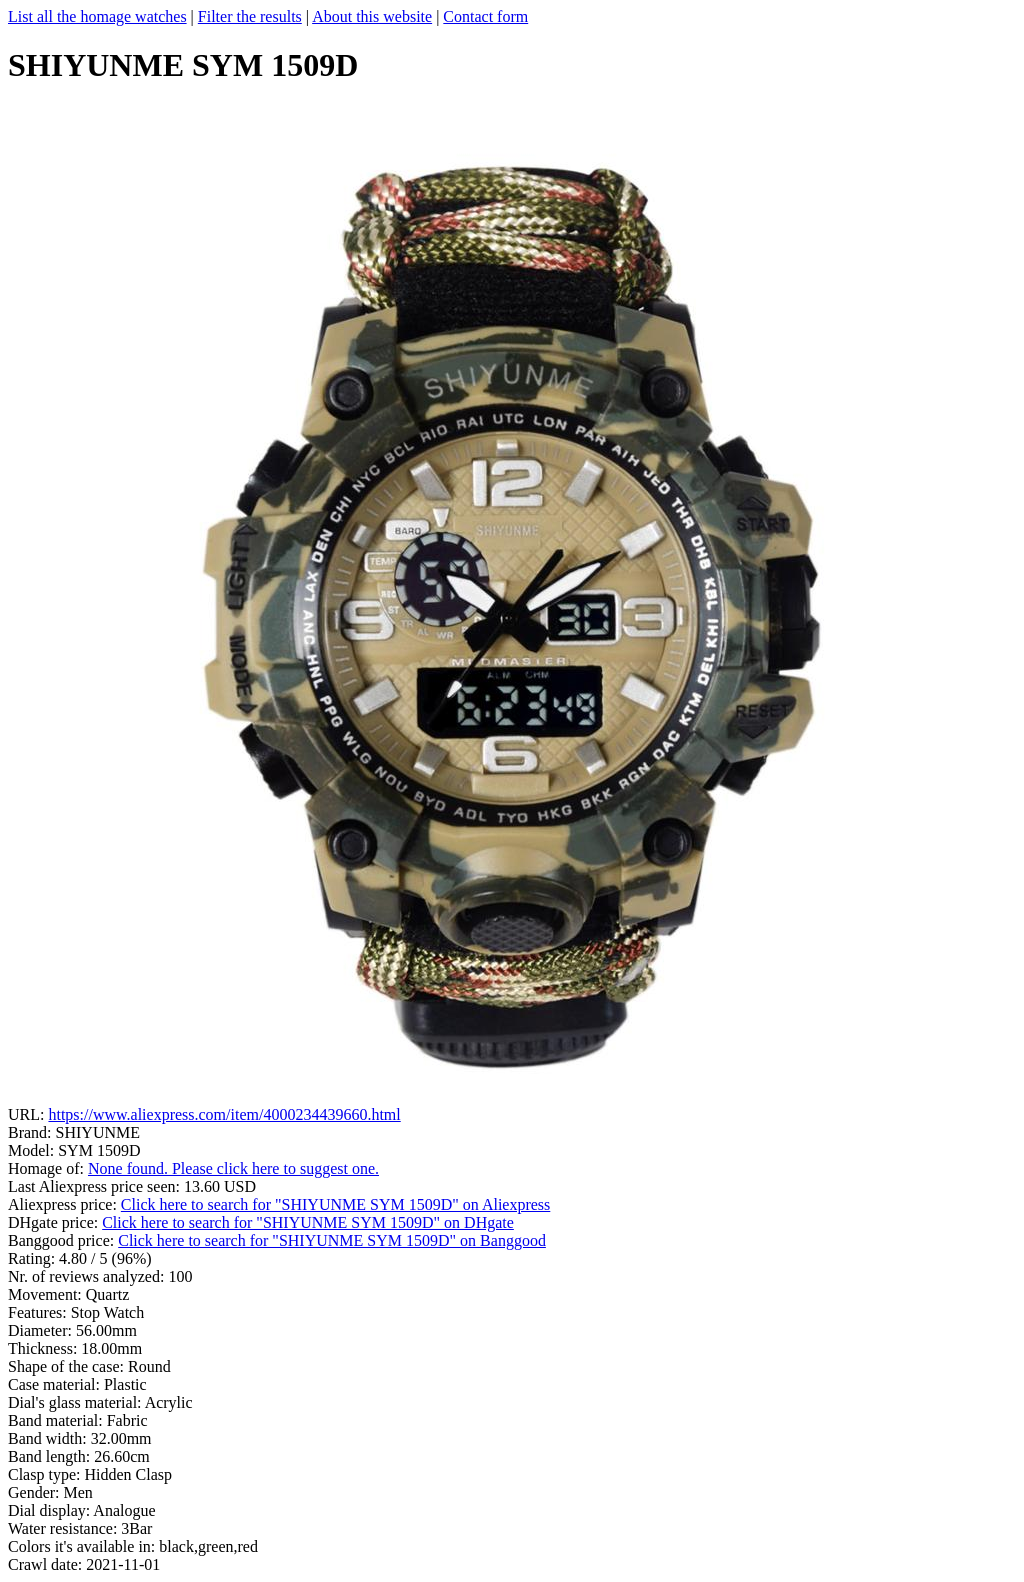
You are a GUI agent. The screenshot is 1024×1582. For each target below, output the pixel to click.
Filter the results (250, 16)
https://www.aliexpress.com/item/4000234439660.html (224, 1114)
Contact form (485, 16)
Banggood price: (63, 1240)
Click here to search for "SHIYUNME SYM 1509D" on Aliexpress (335, 1204)
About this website (372, 16)
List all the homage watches (97, 16)
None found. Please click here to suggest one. (233, 1168)
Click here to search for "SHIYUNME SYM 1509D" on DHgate (308, 1222)
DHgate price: (55, 1222)
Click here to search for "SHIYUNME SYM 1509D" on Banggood (332, 1240)
